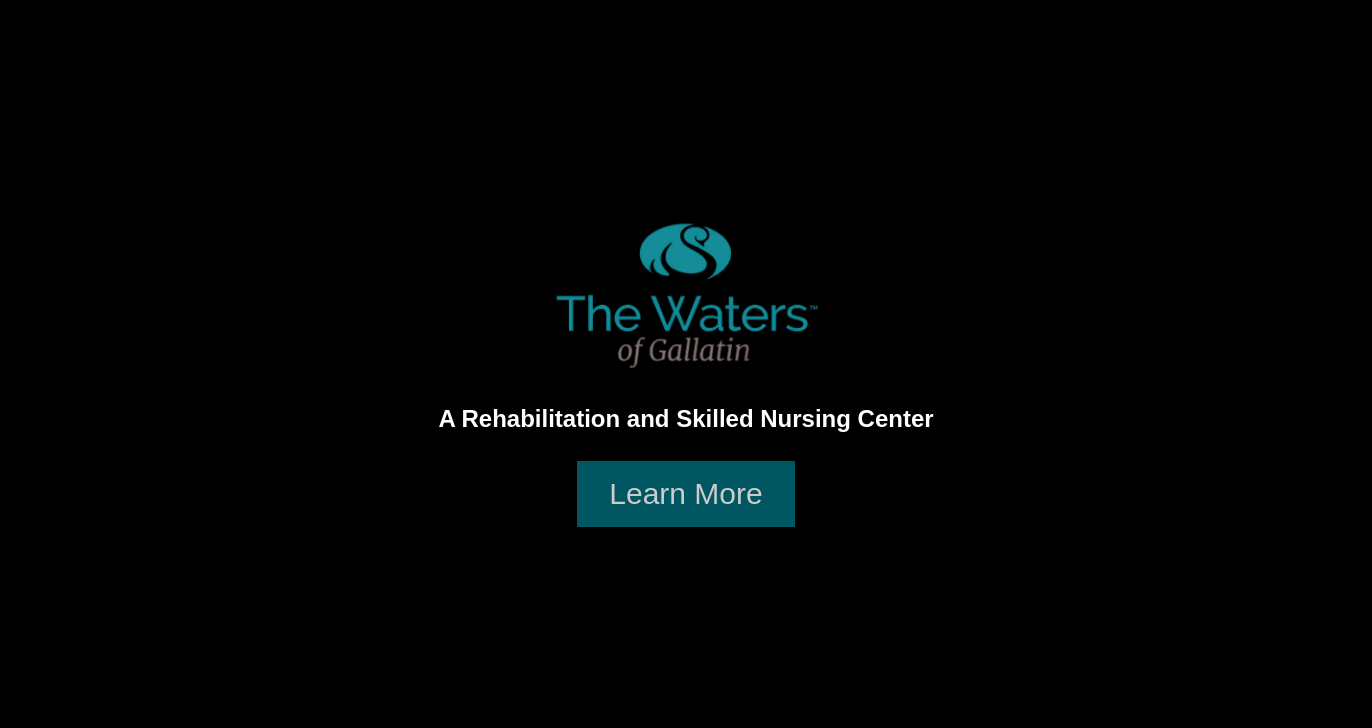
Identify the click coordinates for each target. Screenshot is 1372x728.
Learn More (685, 493)
